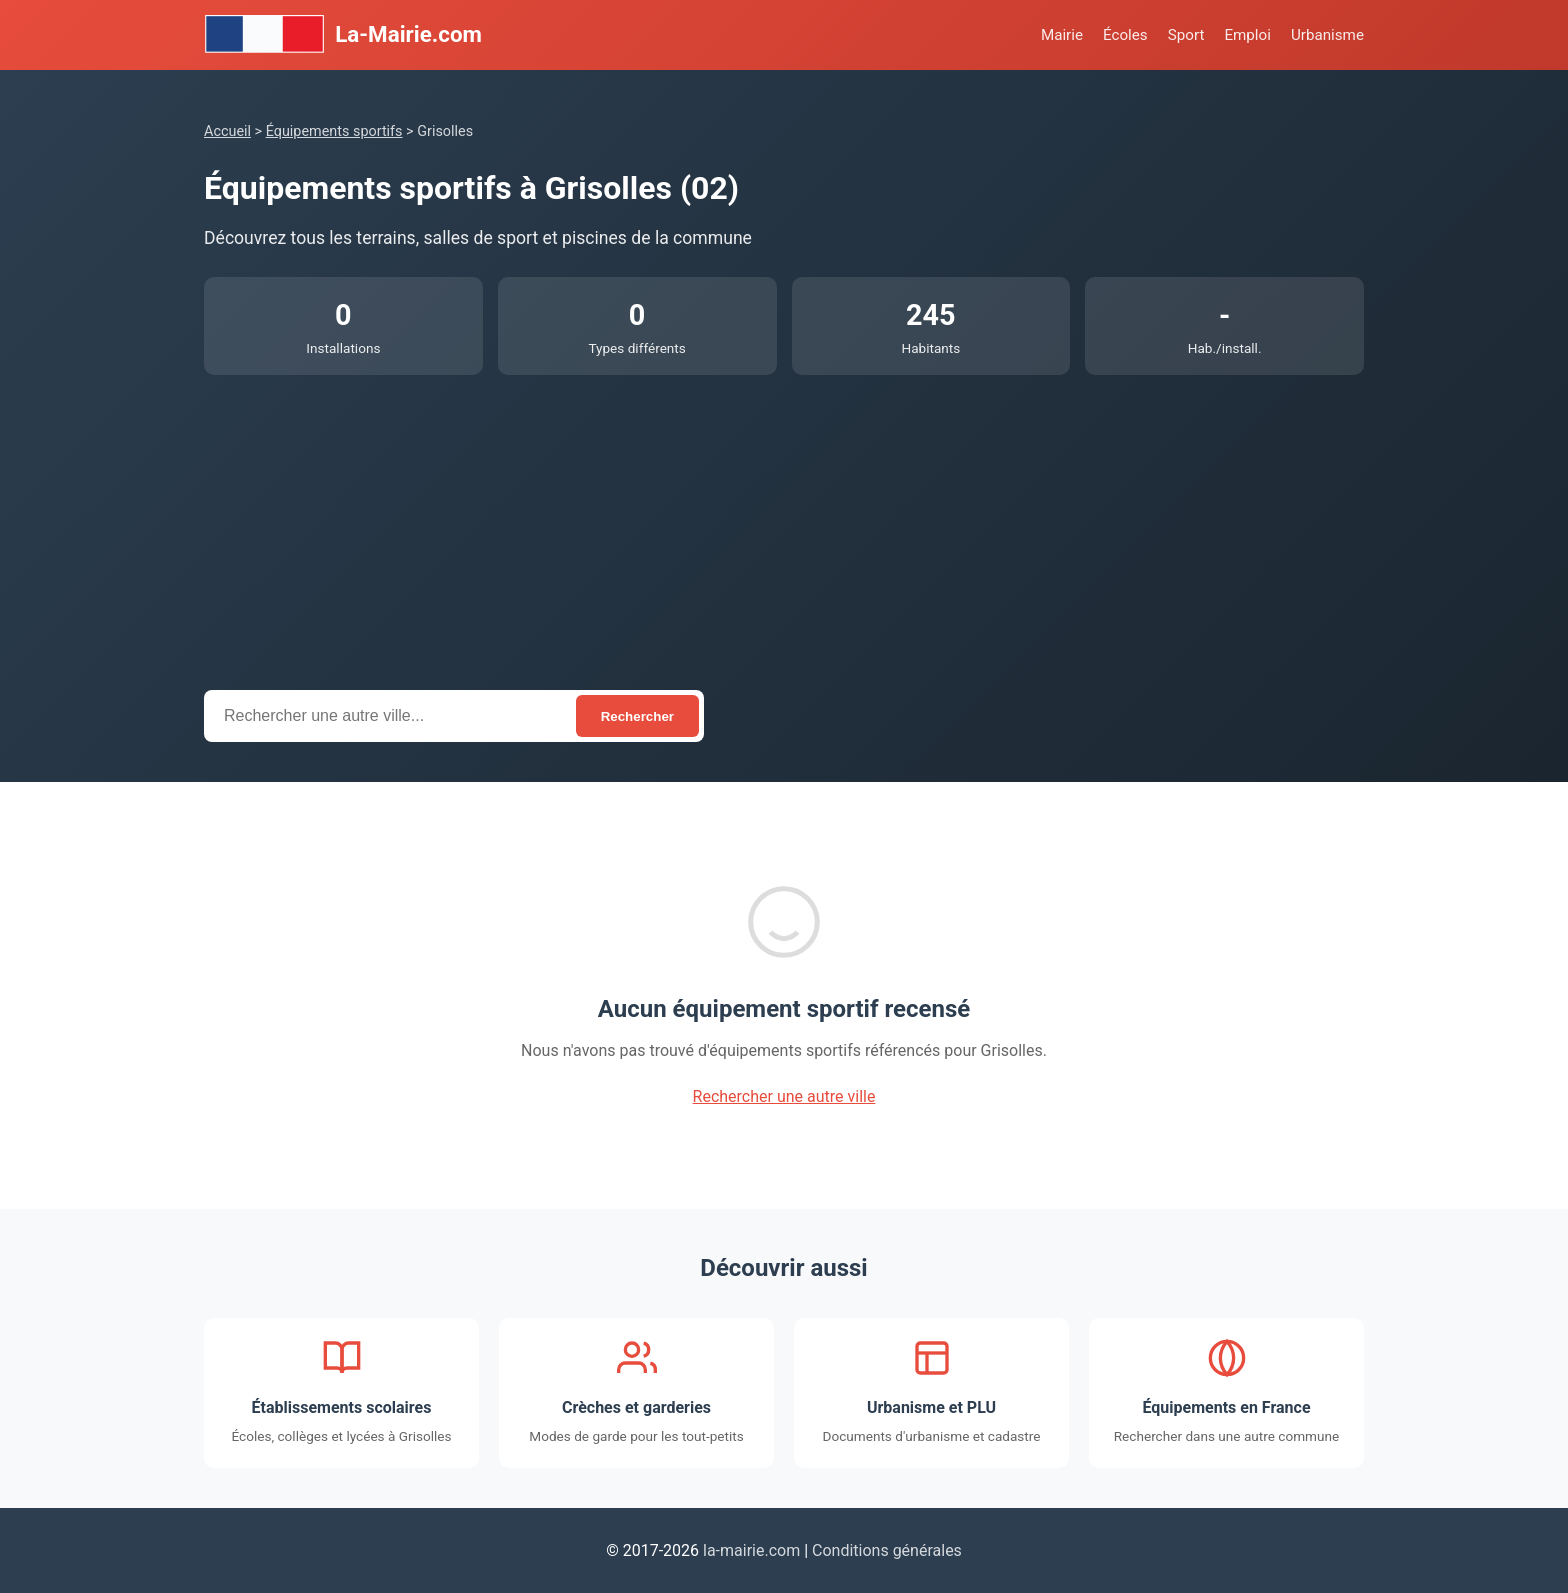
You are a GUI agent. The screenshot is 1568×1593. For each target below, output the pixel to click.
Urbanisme (1327, 35)
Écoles (1125, 35)
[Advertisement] (784, 525)
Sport (1186, 35)
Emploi (1247, 35)
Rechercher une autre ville (784, 1096)
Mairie (1062, 35)
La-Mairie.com (343, 35)
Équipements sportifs (334, 131)
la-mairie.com (751, 1550)
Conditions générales (887, 1550)
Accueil (227, 131)
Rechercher (637, 716)
